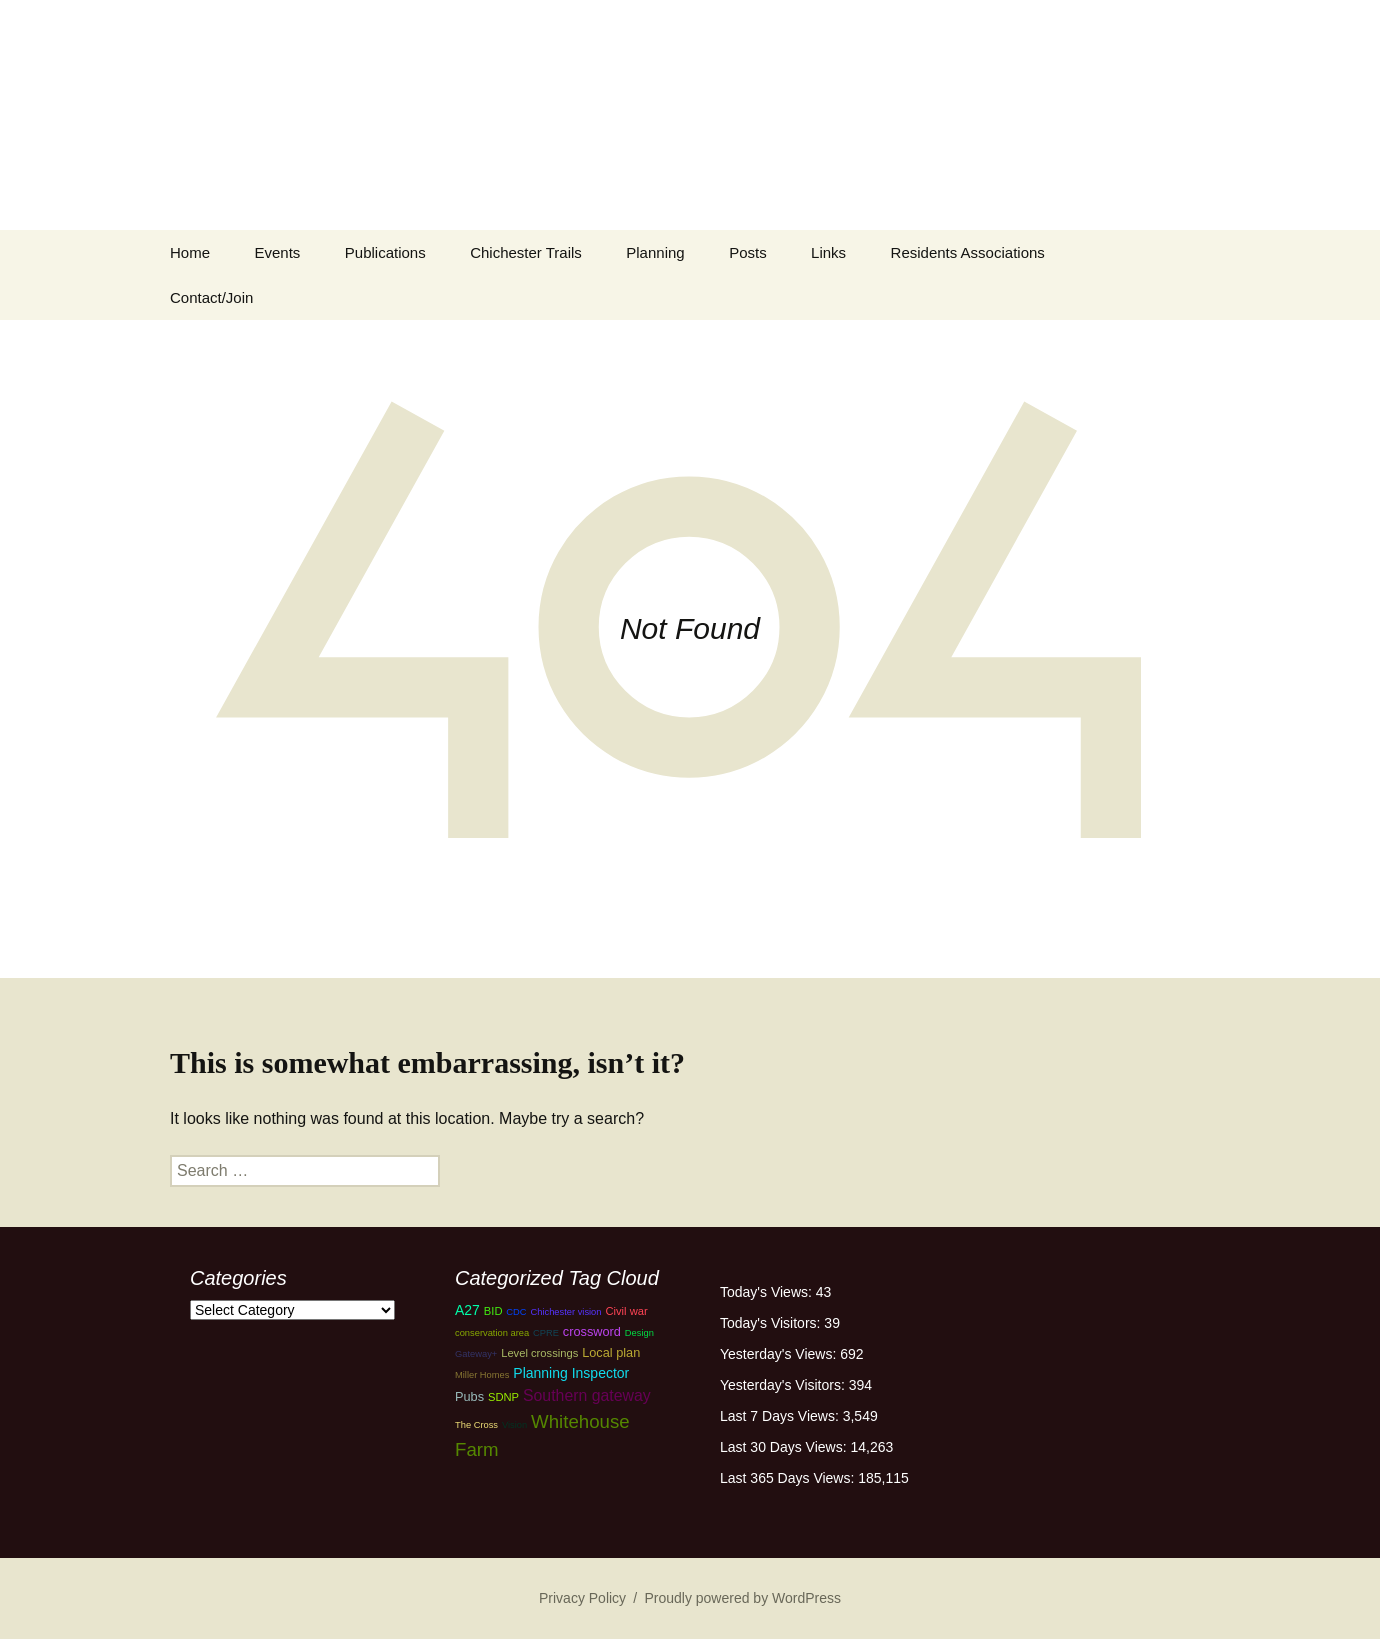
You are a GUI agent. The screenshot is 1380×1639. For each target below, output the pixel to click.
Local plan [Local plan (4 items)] (611, 1352)
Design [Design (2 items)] (639, 1333)
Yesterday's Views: (780, 1354)
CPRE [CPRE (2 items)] (546, 1333)
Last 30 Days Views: (785, 1447)
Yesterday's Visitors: (784, 1385)
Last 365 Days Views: (789, 1478)
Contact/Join (211, 297)
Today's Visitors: (772, 1323)
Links (828, 252)
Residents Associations (968, 252)
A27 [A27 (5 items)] (467, 1310)
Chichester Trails (526, 252)
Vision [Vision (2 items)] (514, 1425)
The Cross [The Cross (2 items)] (476, 1425)
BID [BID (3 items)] (493, 1311)
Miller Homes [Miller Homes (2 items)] (482, 1375)
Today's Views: (768, 1292)
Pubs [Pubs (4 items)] (469, 1396)
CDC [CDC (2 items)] (516, 1312)
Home (190, 252)
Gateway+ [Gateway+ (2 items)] (476, 1354)
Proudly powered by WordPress (742, 1598)
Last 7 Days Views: (781, 1416)
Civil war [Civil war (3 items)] (626, 1311)
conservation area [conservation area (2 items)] (492, 1333)
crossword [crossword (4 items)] (592, 1331)
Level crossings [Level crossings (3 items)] (539, 1353)
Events (277, 252)
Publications (385, 252)
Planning (655, 252)
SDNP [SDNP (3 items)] (503, 1397)
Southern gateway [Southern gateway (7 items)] (587, 1395)
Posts (748, 252)
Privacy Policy (582, 1598)
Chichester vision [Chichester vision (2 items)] (565, 1312)
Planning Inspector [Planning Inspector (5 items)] (571, 1373)
